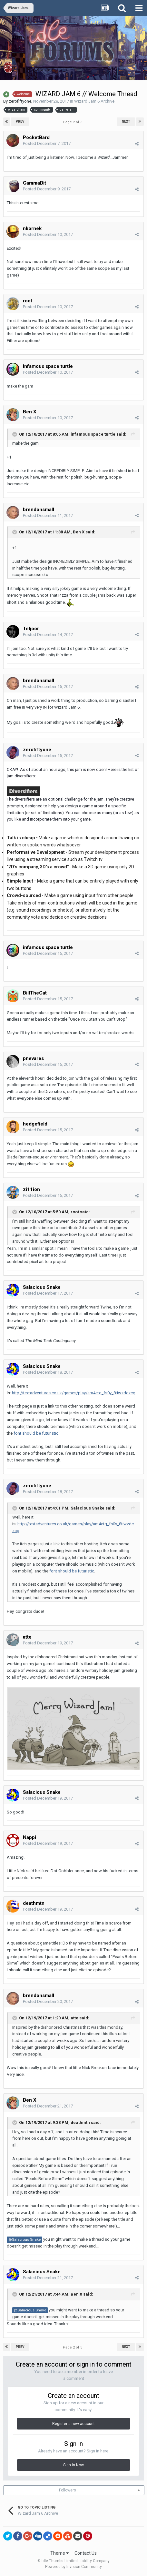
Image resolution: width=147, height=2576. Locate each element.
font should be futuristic (36, 1433)
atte (74, 2017)
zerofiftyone (20, 101)
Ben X (29, 412)
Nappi (29, 1837)
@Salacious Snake (24, 2239)
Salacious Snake (42, 1287)
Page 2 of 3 (73, 122)
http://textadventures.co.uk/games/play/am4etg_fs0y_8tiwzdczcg (73, 1392)
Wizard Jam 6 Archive (94, 101)
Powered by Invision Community (73, 2566)
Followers (67, 2490)
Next (126, 121)
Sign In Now (73, 2465)
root (75, 1211)
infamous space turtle (93, 434)
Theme (59, 2553)
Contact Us (85, 2553)
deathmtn (80, 2122)
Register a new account (73, 2423)
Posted (47, 143)
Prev (20, 121)
